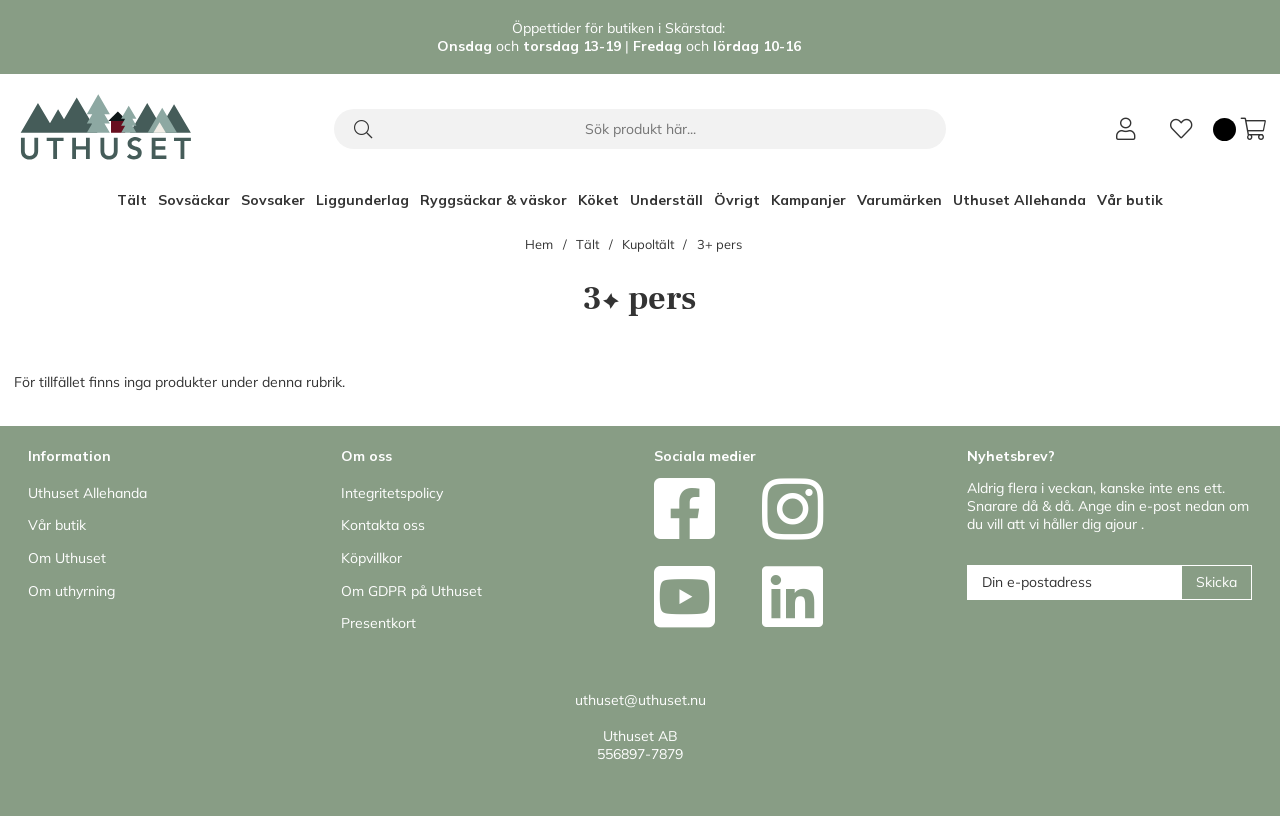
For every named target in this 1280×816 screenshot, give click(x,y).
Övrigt (737, 200)
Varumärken (899, 200)
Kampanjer (808, 200)
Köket (598, 200)
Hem (539, 244)
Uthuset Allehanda (1019, 200)
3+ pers (719, 244)
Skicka (1216, 582)
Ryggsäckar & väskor (493, 200)
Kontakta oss (383, 525)
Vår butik (1130, 200)
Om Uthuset (67, 558)
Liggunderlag (362, 200)
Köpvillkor (371, 558)
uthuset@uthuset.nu (640, 700)
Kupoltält (648, 244)
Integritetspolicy (392, 493)
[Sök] (640, 129)
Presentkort (378, 623)
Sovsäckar (194, 200)
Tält (132, 200)
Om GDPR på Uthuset (411, 591)
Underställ (666, 200)
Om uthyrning (71, 591)
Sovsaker (273, 200)
